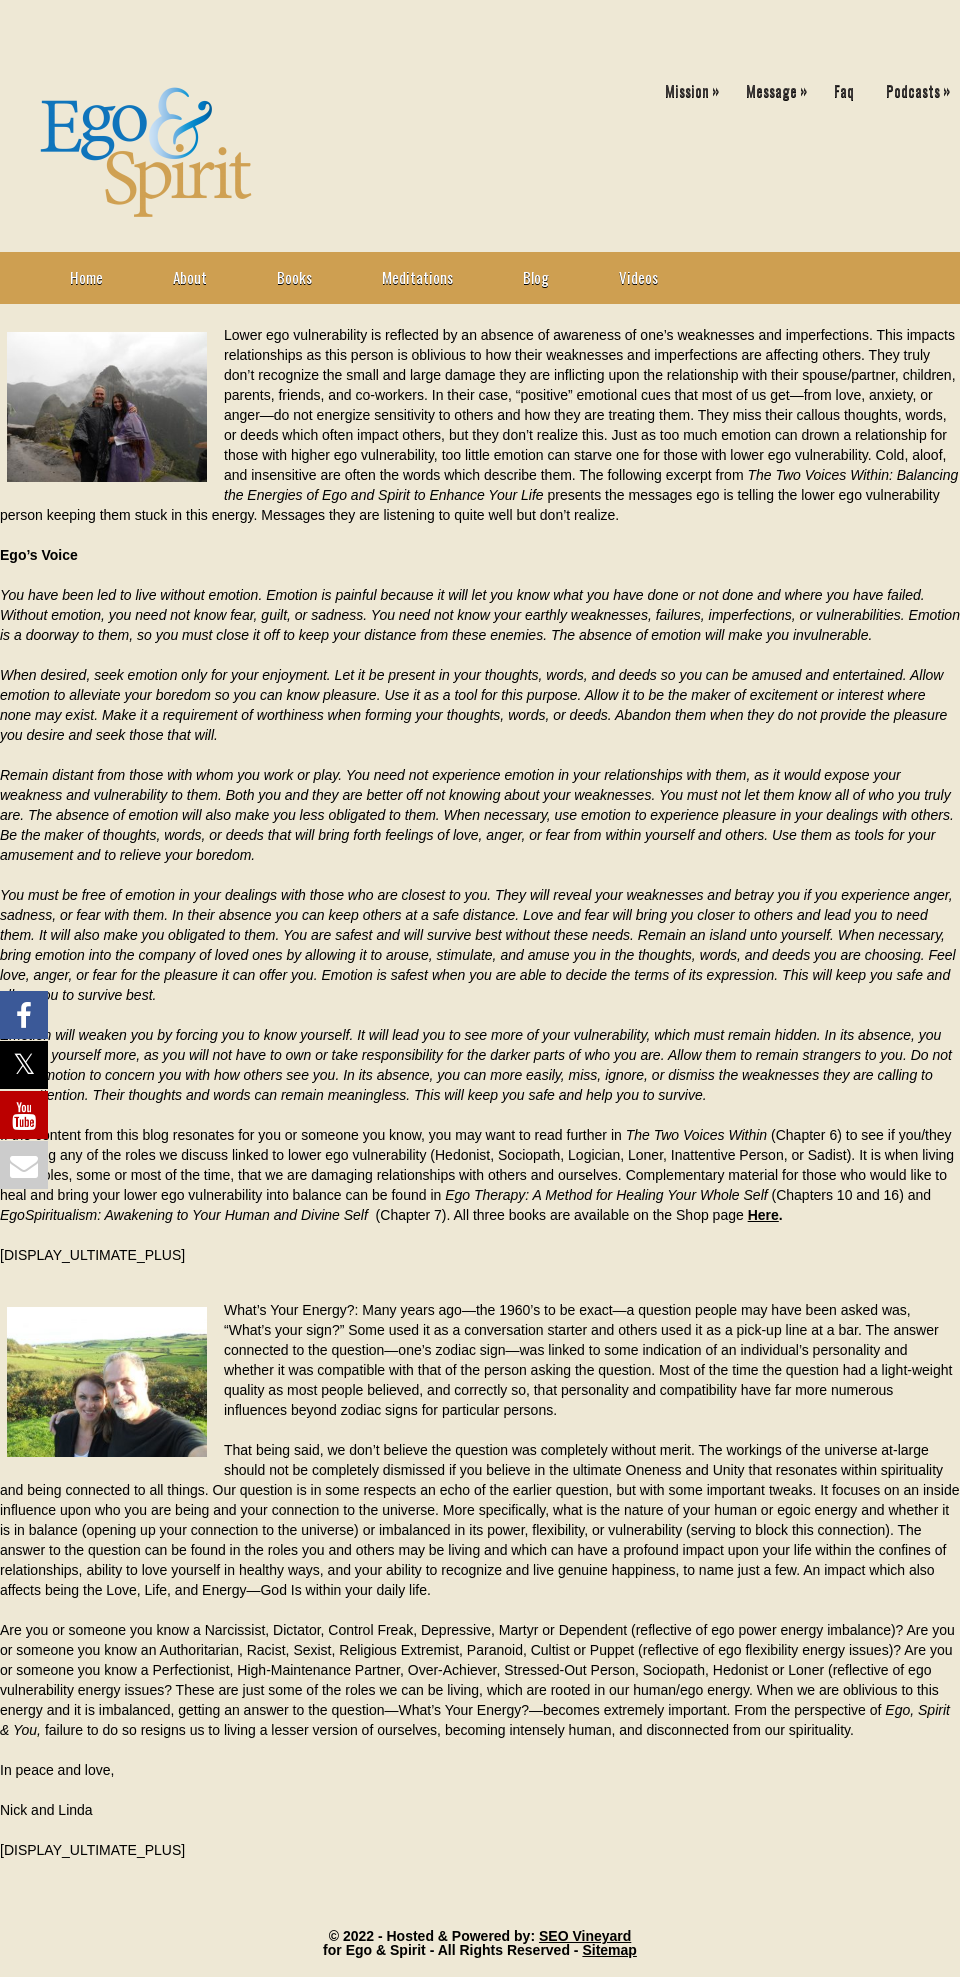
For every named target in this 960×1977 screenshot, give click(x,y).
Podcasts (923, 86)
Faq (844, 90)
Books (294, 277)
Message (781, 86)
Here (763, 1215)
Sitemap (609, 1950)
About (190, 277)
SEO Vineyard (585, 1936)
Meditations (417, 277)
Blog (536, 277)
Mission (697, 86)
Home (86, 277)
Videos (638, 277)
